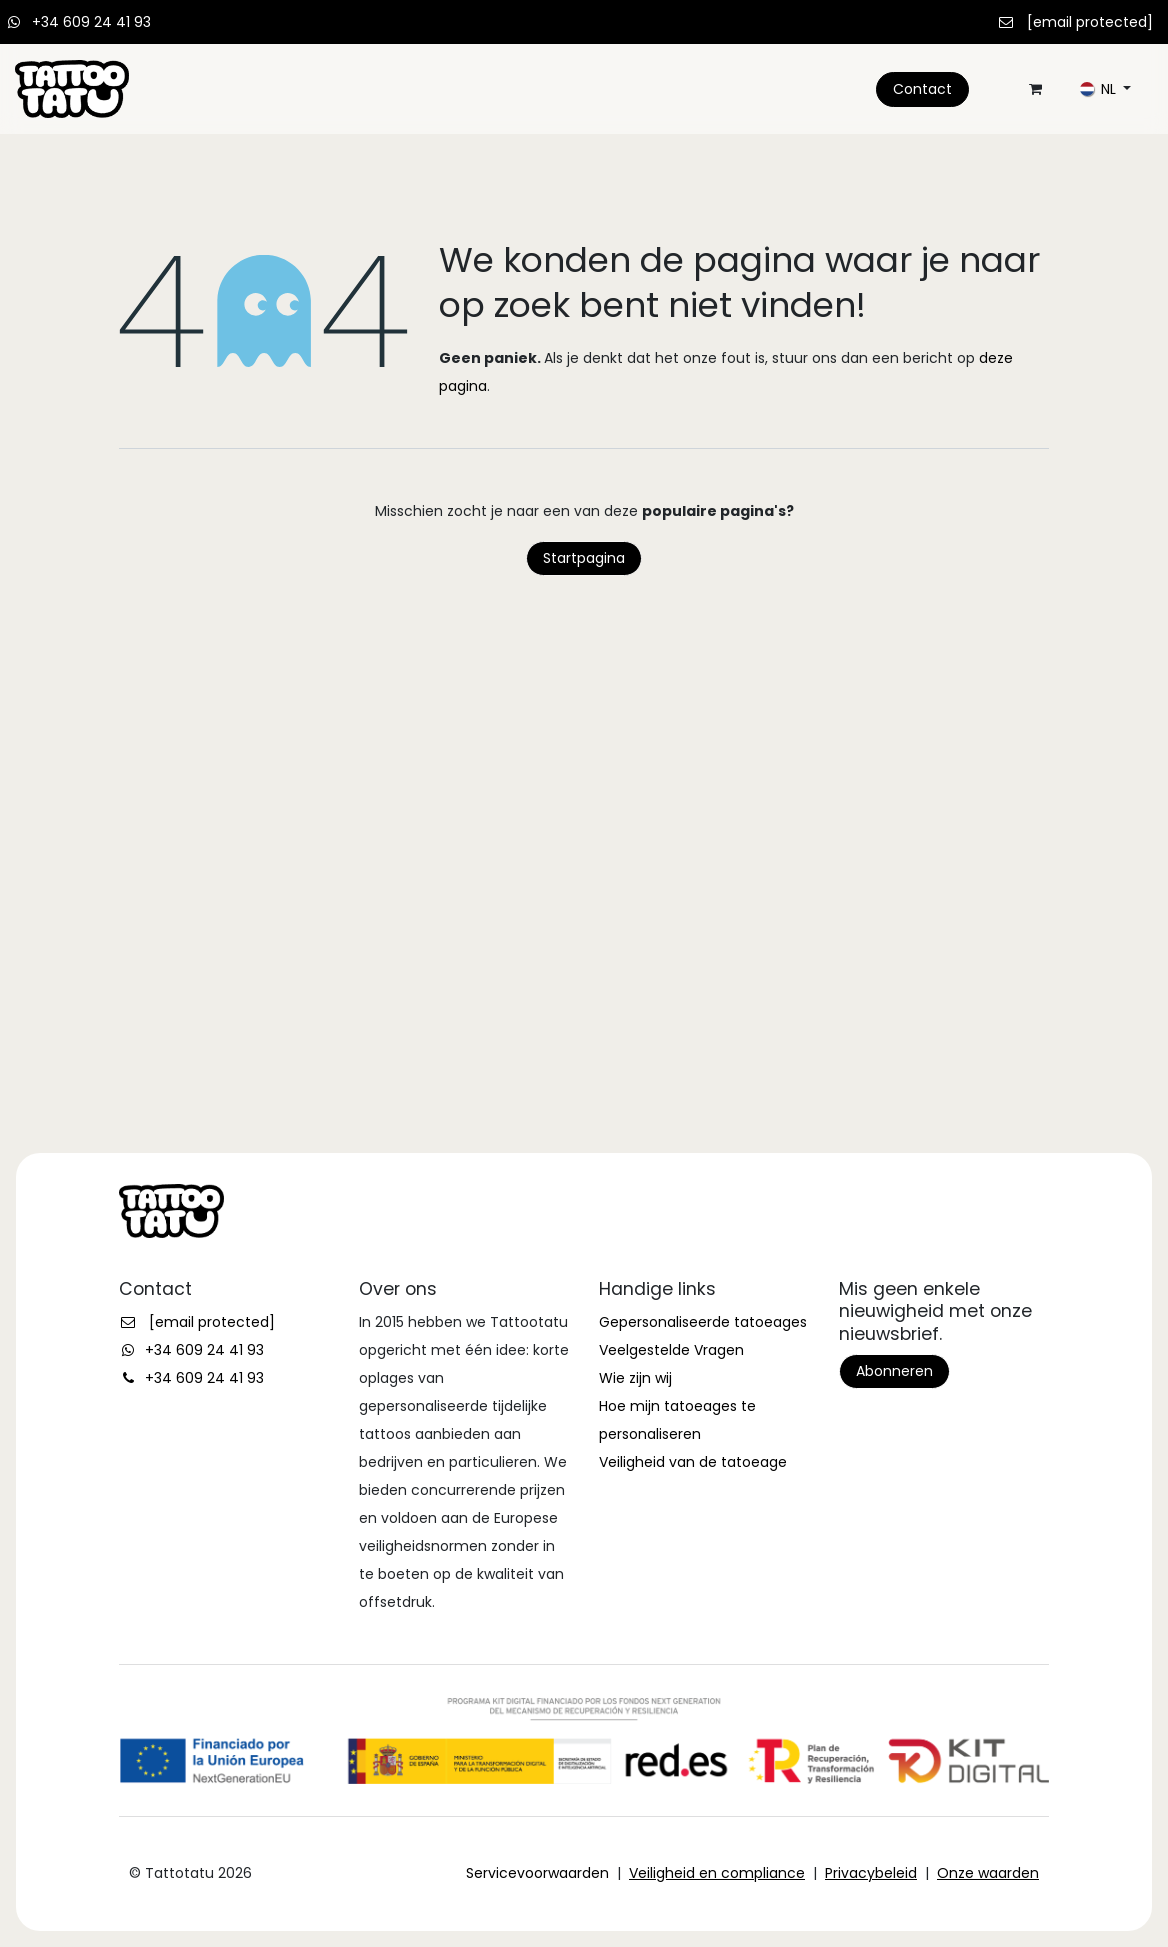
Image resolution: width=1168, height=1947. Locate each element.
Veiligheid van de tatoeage (693, 1462)
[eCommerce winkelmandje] (1035, 89)
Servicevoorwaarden (537, 1873)
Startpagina (584, 558)
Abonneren (894, 1371)
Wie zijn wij (635, 1378)
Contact (922, 89)
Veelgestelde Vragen (671, 1350)
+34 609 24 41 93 (91, 22)
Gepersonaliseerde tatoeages (703, 1322)
